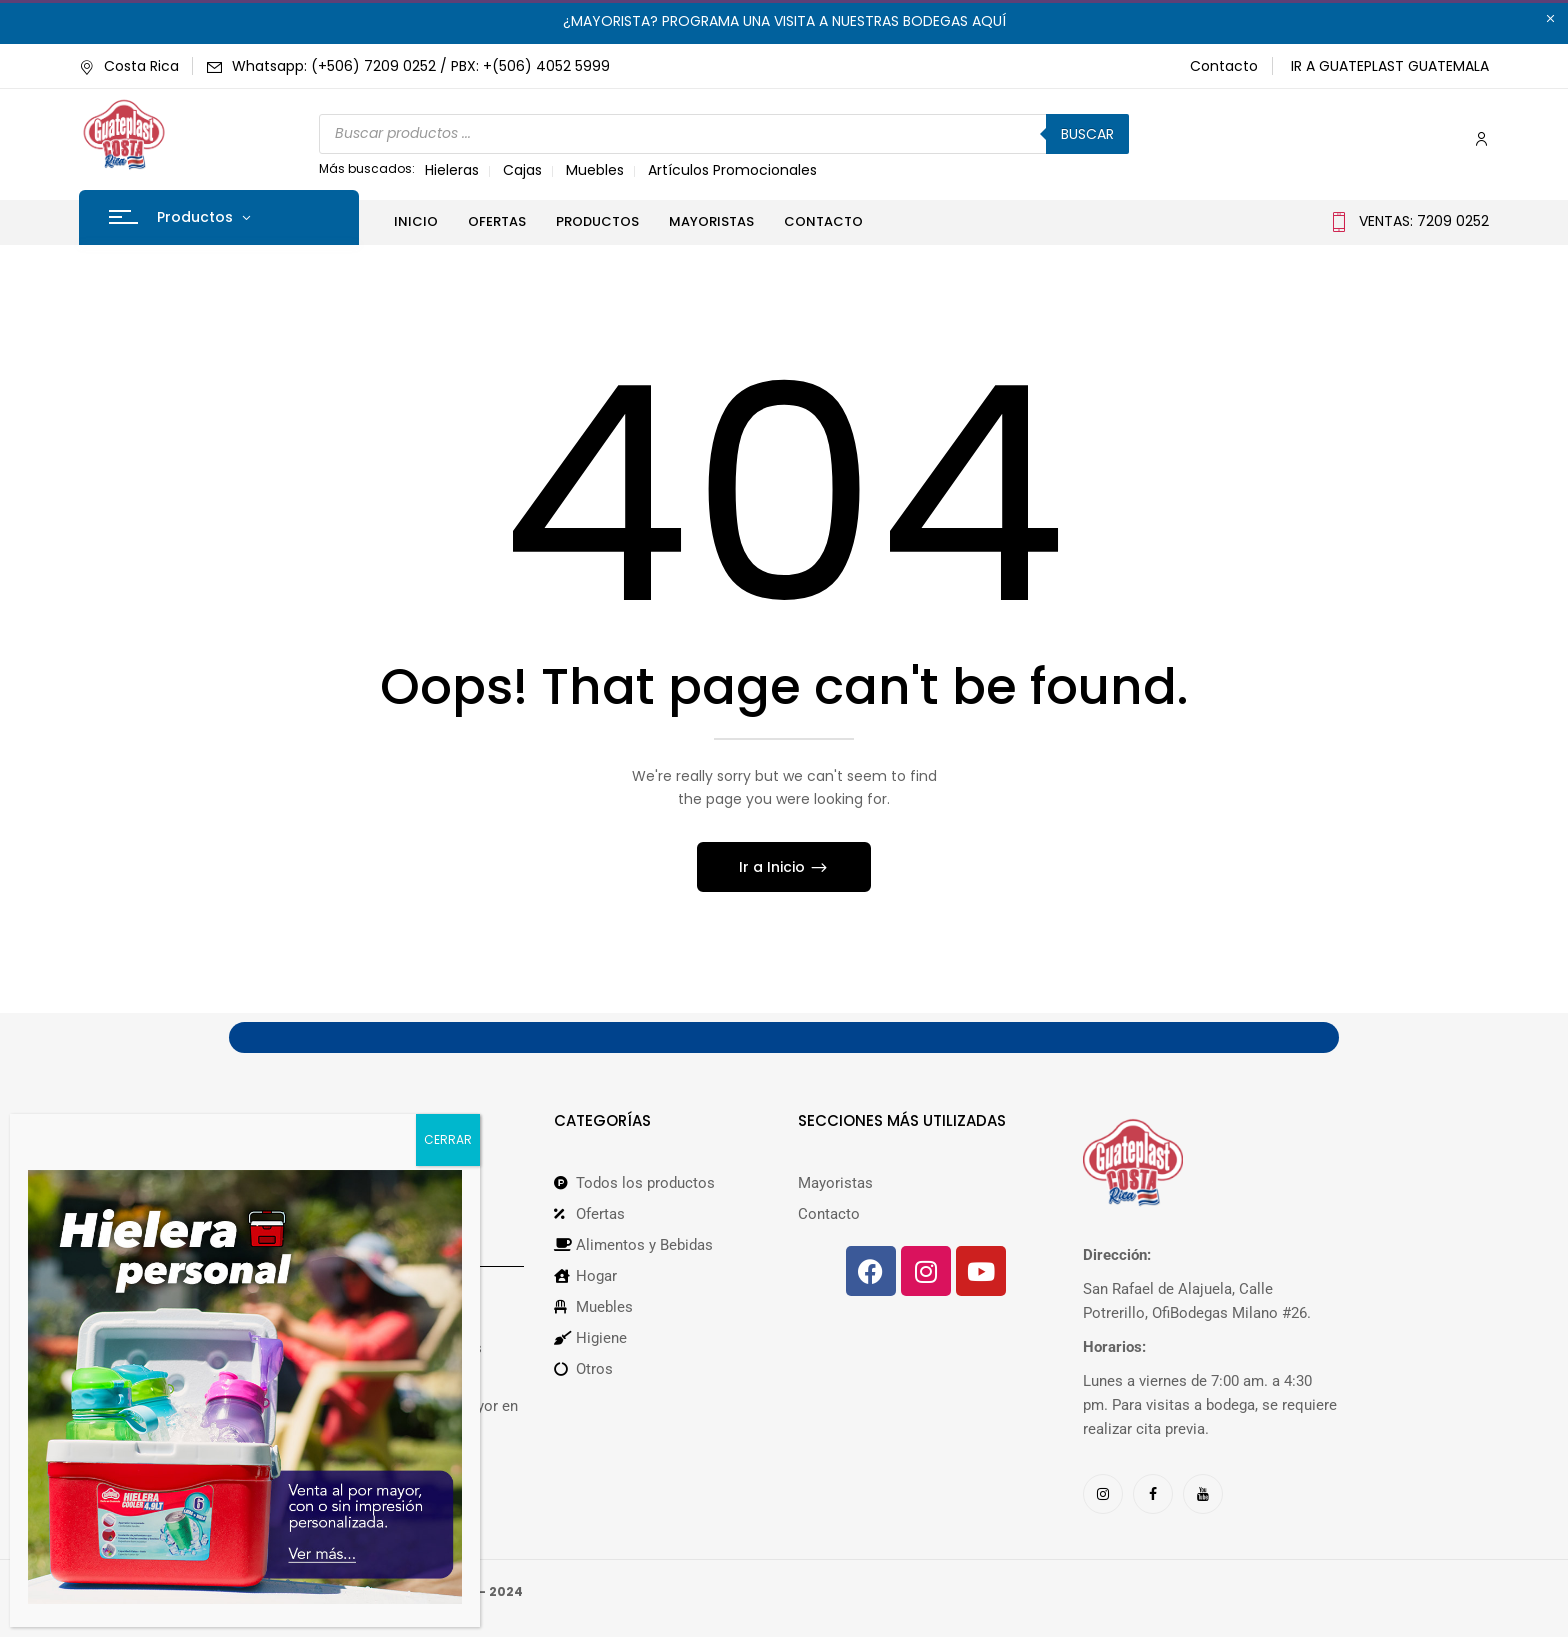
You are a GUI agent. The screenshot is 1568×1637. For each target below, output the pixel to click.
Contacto (1224, 66)
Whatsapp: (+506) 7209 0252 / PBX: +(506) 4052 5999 (421, 66)
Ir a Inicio (774, 867)
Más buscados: (367, 168)
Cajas (522, 170)
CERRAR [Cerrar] (448, 1139)
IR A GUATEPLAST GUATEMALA (1390, 66)
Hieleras (452, 170)
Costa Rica (129, 66)
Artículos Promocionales (732, 170)
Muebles (595, 170)
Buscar (1087, 134)
